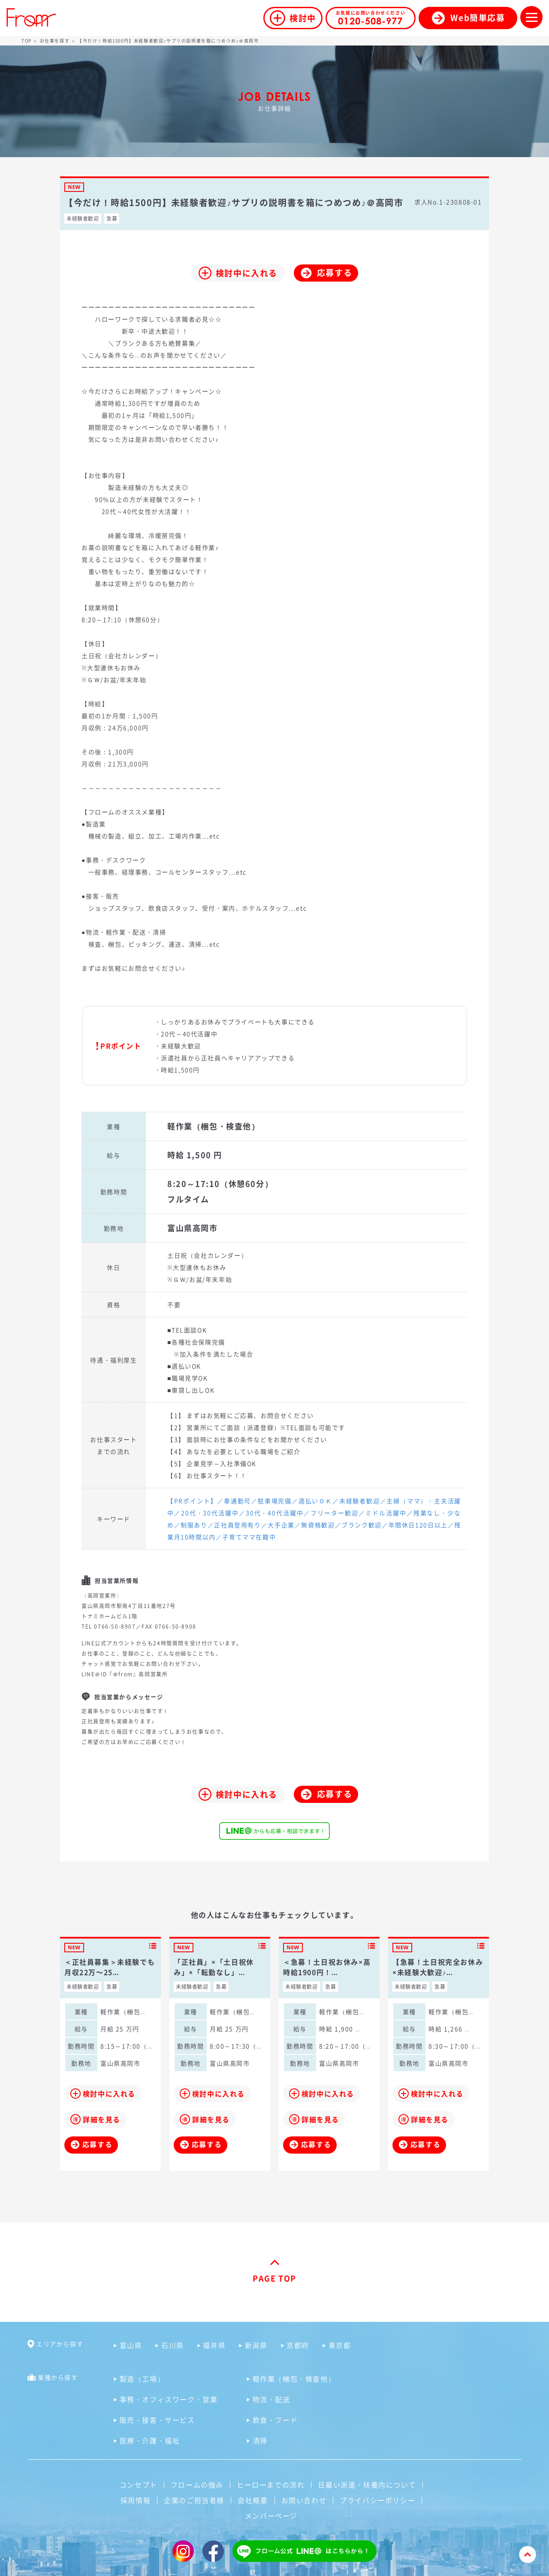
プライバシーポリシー (377, 2500)
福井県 (214, 2345)
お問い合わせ (304, 2500)
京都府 (298, 2345)
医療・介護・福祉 (150, 2440)
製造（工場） (142, 2378)
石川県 (172, 2345)
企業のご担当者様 (194, 2500)
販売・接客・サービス (157, 2420)
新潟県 (256, 2345)
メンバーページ (271, 2515)
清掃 (260, 2440)
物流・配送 (271, 2399)
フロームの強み (197, 2484)
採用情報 (136, 2500)
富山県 (131, 2345)
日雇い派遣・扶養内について (367, 2484)
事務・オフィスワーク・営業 (169, 2399)
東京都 (340, 2345)
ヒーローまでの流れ (271, 2484)
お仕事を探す (55, 40)
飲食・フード (275, 2420)
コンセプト (138, 2484)
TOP (26, 40)
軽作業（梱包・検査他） (294, 2378)
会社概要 (253, 2500)
